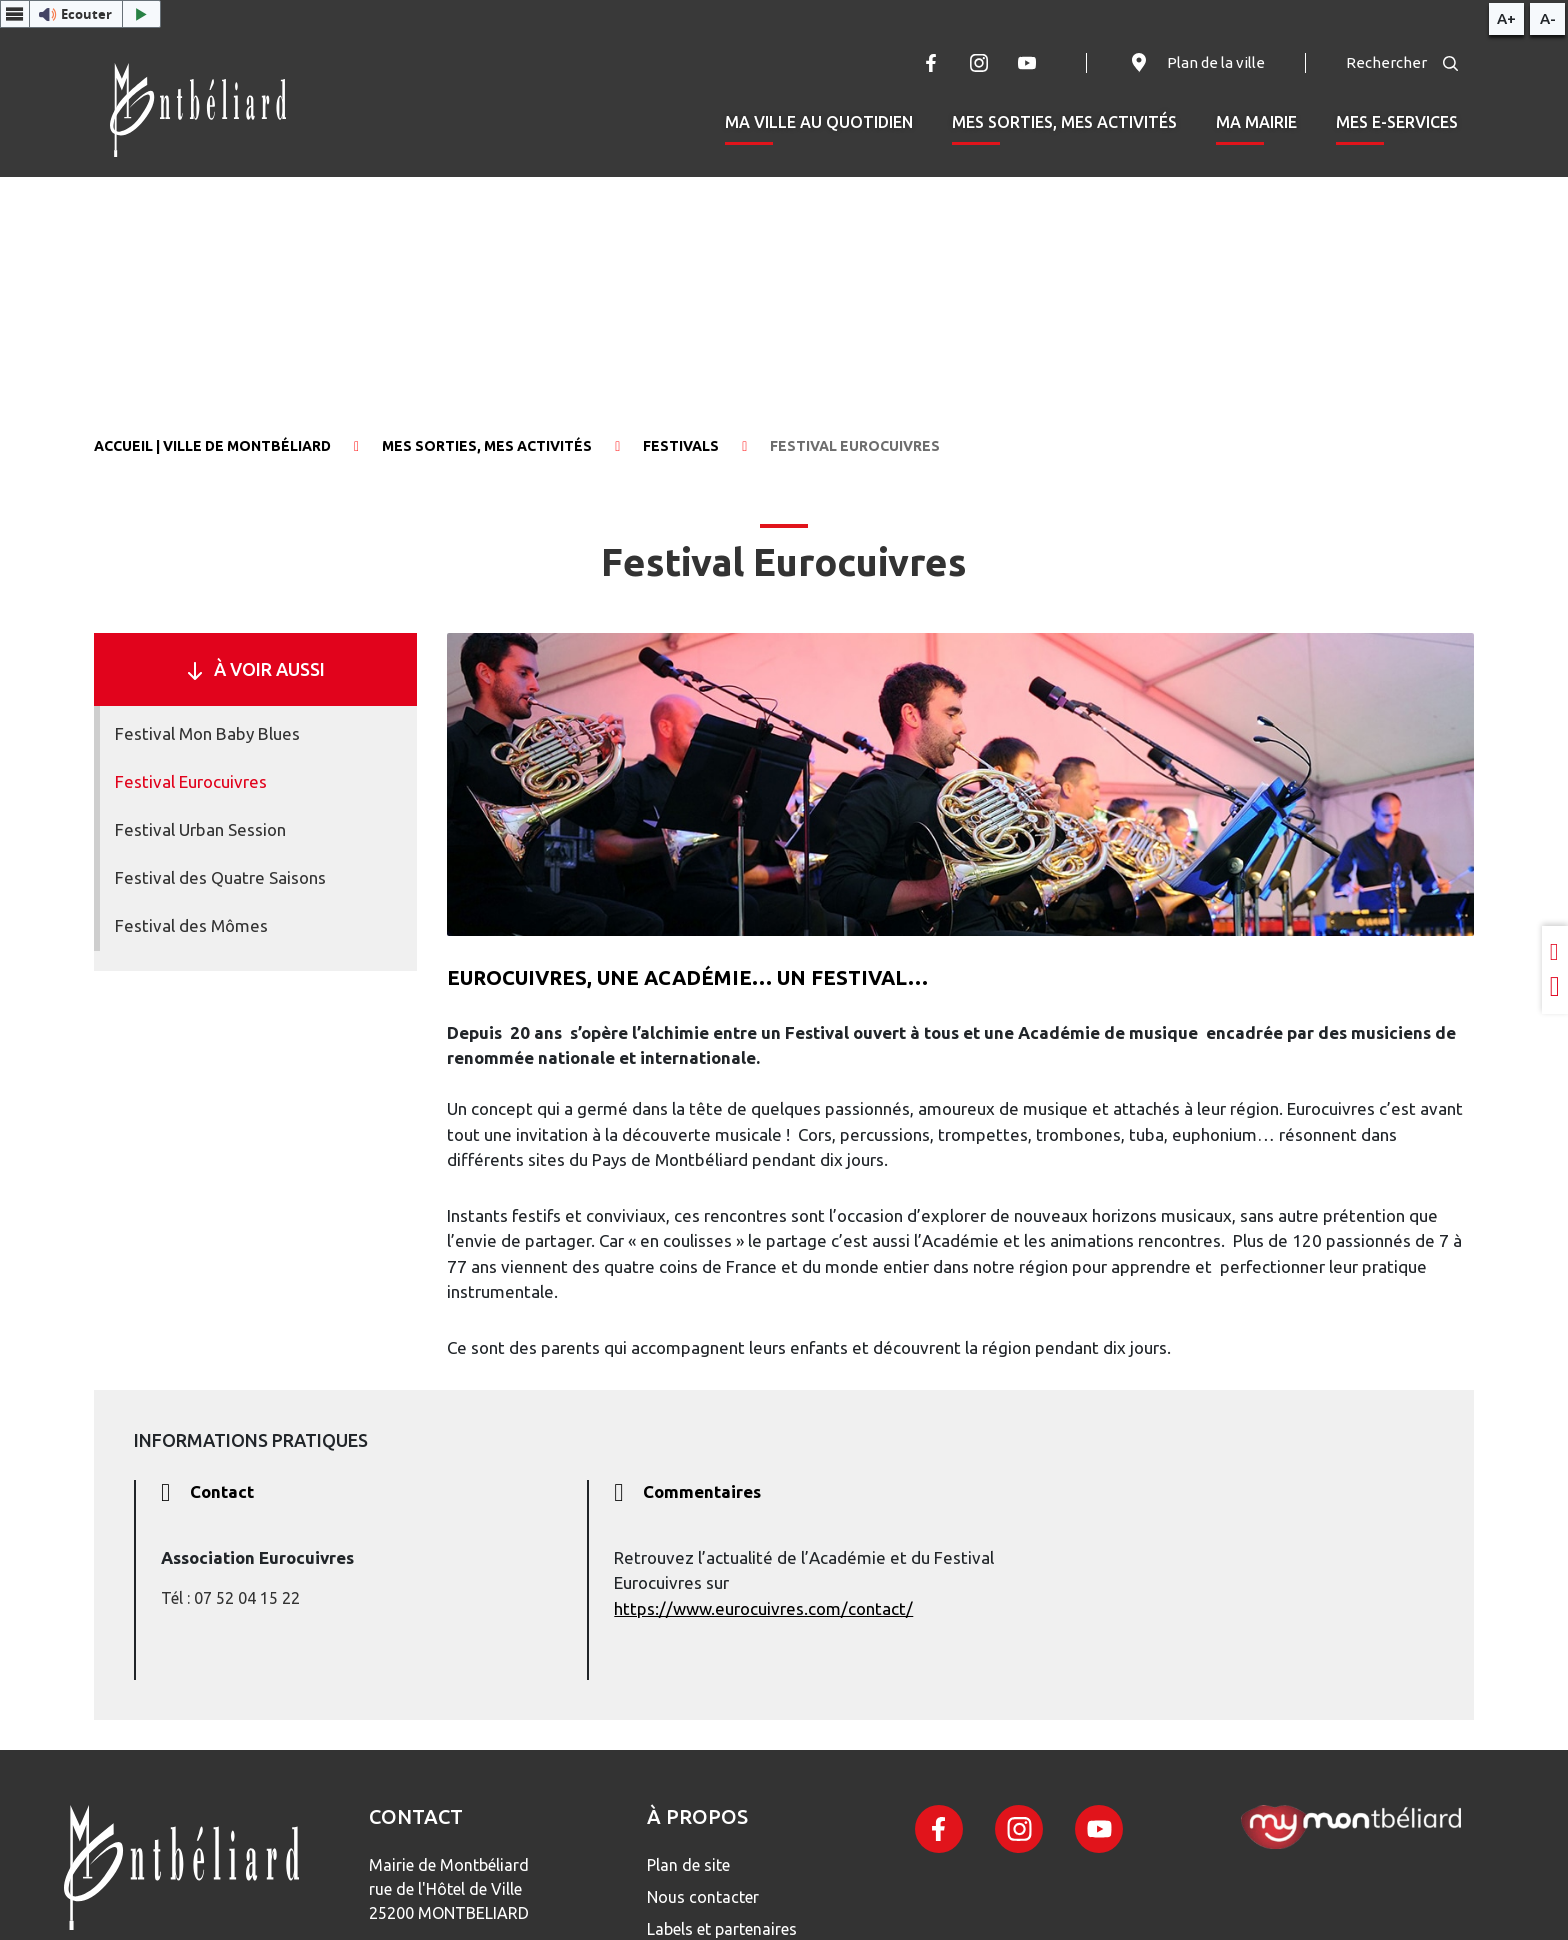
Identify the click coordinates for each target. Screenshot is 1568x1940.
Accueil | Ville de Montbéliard (212, 446)
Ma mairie (1256, 122)
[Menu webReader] (15, 14)
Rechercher (1402, 62)
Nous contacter (703, 1897)
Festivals (681, 446)
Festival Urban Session (200, 829)
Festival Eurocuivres (191, 781)
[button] (80, 14)
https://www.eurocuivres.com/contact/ (763, 1608)
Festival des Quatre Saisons (220, 877)
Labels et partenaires (722, 1929)
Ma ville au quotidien (819, 122)
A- (1548, 18)
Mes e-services (1397, 122)
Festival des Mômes (191, 925)
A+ (1506, 18)
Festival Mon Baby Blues (207, 733)
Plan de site (688, 1865)
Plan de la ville (1196, 63)
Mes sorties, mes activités (1064, 122)
